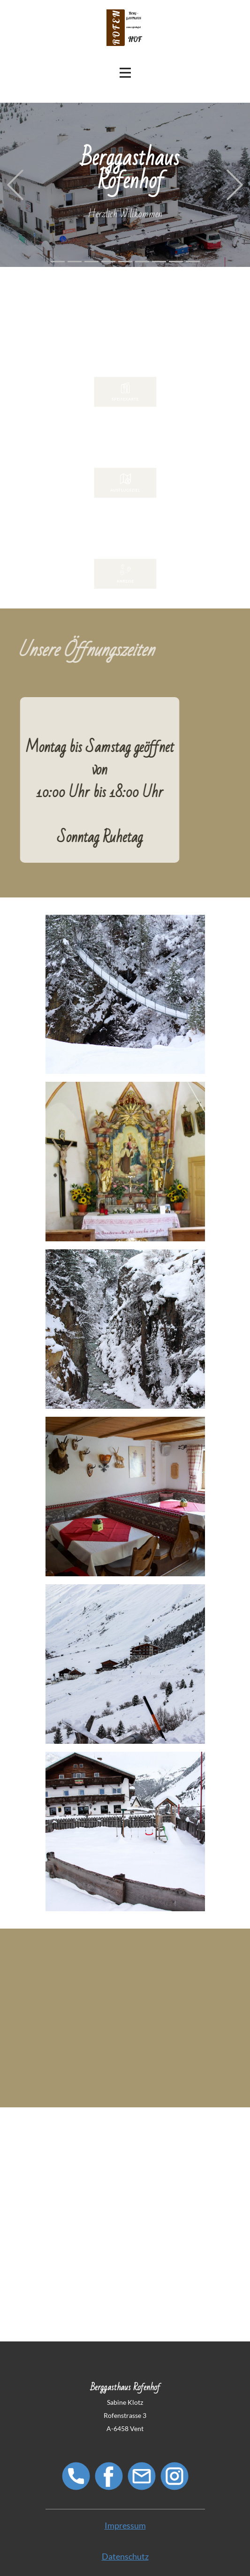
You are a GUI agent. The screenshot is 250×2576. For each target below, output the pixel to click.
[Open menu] (125, 72)
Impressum (125, 2525)
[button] (15, 184)
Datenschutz (125, 2556)
